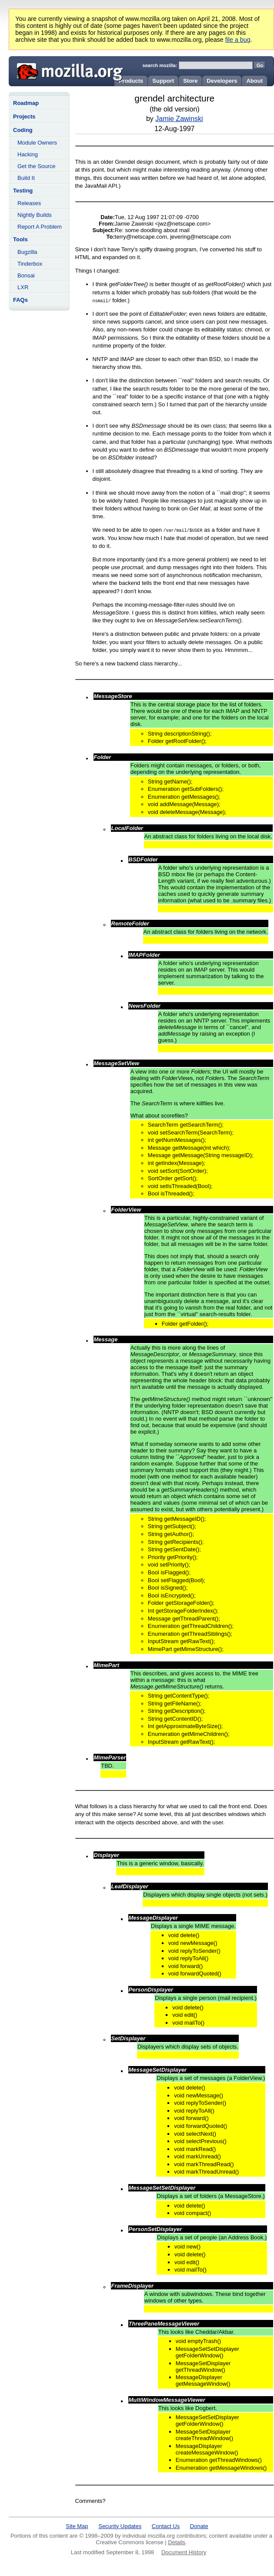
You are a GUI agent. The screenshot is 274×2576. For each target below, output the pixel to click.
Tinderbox (29, 263)
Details (176, 2542)
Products (131, 81)
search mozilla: (160, 65)
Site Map (77, 2526)
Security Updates (119, 2526)
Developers (222, 81)
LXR (22, 287)
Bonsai (26, 275)
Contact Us (166, 2526)
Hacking (27, 154)
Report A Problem (39, 226)
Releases (29, 203)
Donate (199, 2526)
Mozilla (67, 70)
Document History (183, 2552)
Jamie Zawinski (179, 118)
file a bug (238, 39)
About (254, 81)
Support (163, 81)
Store (190, 81)
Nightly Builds (34, 215)
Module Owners (37, 142)
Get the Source (36, 166)
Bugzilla (27, 252)
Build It (26, 178)
